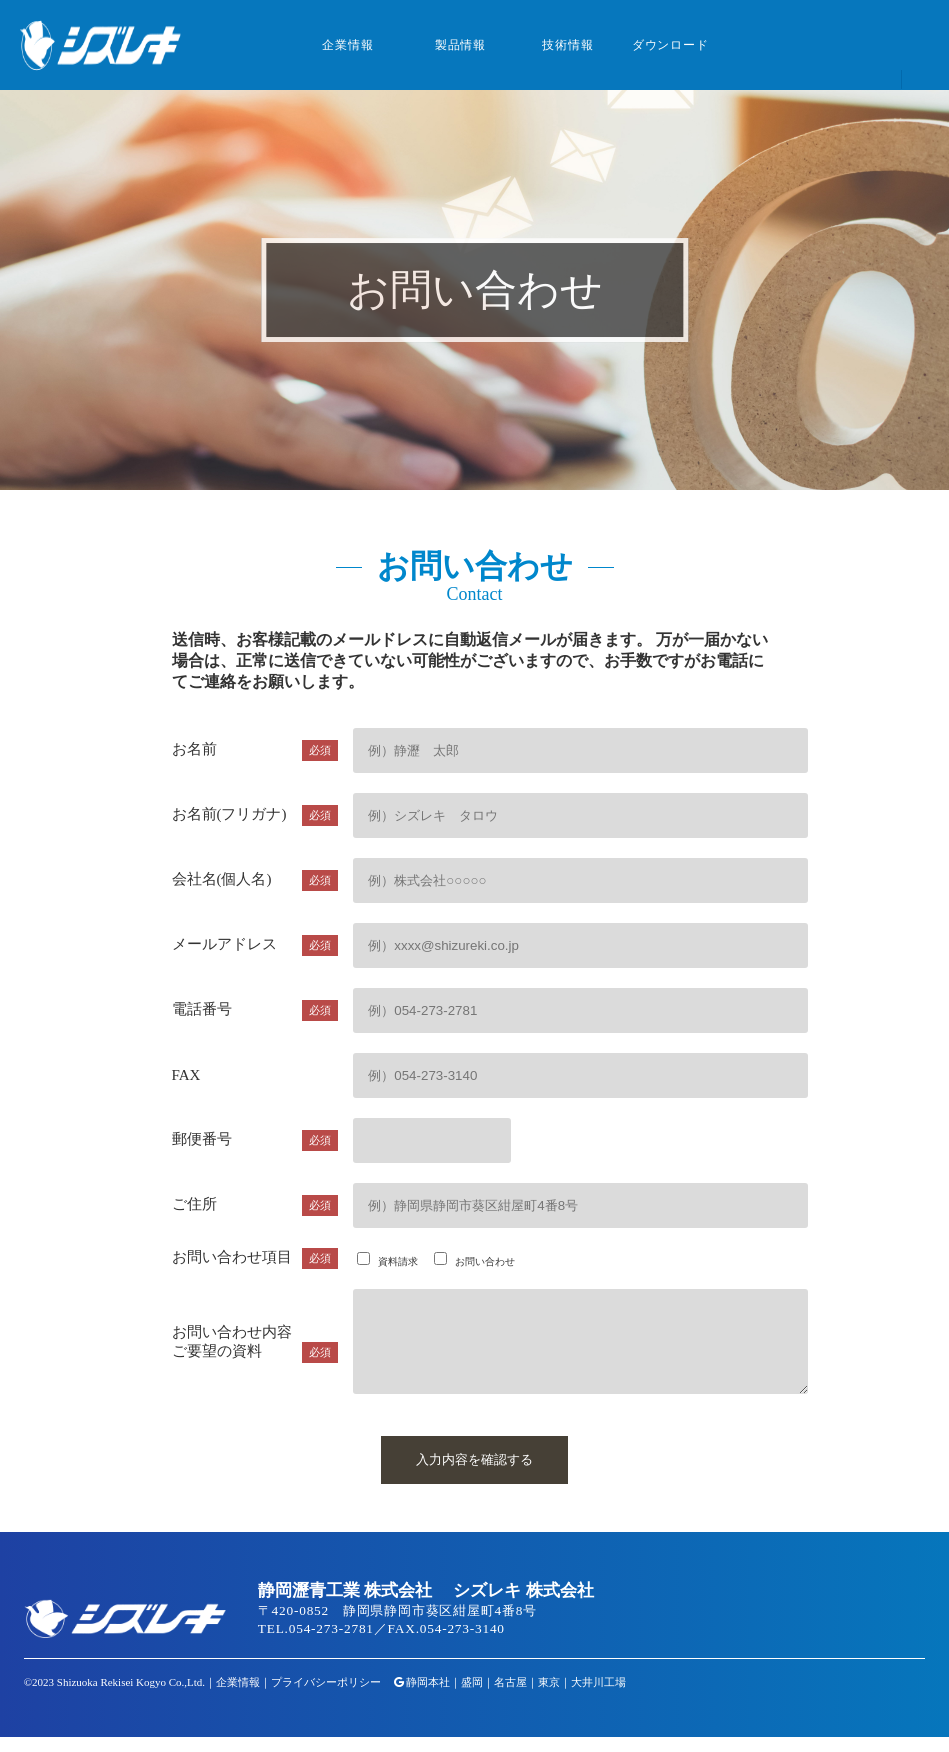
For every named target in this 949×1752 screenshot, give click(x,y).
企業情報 (347, 45)
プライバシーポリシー (326, 1697)
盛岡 (472, 1697)
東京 (549, 1697)
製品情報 (460, 45)
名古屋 (510, 1697)
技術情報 (567, 45)
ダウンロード (670, 45)
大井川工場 (598, 1697)
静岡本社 (428, 1697)
